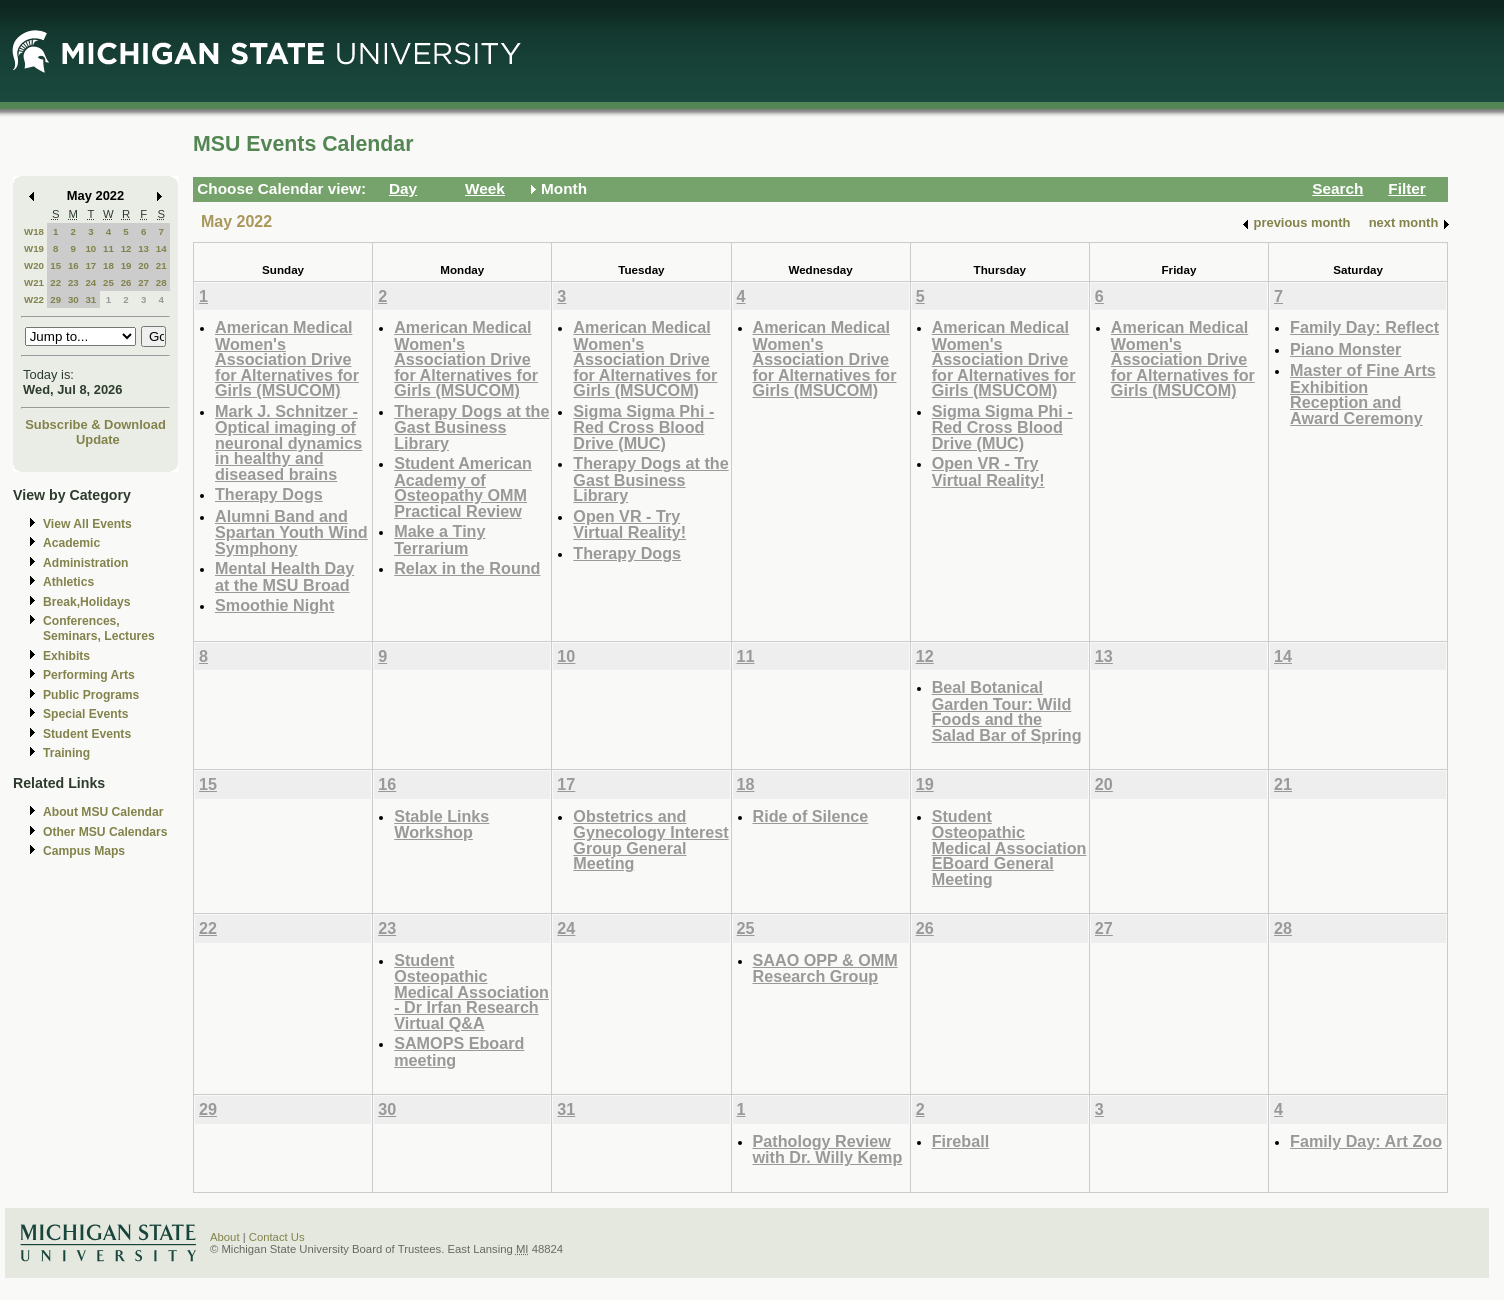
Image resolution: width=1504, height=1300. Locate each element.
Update (98, 439)
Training (66, 753)
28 (161, 282)
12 (126, 248)
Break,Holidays (87, 602)
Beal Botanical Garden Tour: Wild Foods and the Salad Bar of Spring (1007, 711)
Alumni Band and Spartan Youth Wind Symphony (291, 532)
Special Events (85, 714)
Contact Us (277, 1237)
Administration (85, 563)
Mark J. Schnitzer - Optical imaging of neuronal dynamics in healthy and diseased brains (288, 442)
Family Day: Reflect (1364, 327)
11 (108, 248)
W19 (34, 248)
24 (90, 282)
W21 (34, 282)
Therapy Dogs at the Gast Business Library (471, 427)
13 (143, 248)
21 (161, 265)
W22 (34, 299)
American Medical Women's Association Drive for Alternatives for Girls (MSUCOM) (287, 358)
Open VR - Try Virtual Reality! (629, 524)
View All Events (87, 524)
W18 (34, 231)
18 (108, 265)
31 (90, 299)
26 (126, 282)
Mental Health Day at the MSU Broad (284, 576)
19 (126, 265)
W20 (34, 265)
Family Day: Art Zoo (1366, 1141)
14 (161, 248)
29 (55, 299)
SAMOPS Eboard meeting (459, 1051)
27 (143, 282)
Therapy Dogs (269, 494)
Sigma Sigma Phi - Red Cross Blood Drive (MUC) (643, 427)
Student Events (87, 734)
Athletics (68, 582)
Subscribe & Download (95, 424)
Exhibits (66, 656)
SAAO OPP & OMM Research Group (825, 968)
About (225, 1237)
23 (73, 282)
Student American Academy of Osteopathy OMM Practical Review (463, 487)
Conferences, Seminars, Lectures (99, 628)
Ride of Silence (811, 816)
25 (108, 282)
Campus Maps (84, 851)
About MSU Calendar (103, 812)
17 (90, 265)
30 (73, 299)
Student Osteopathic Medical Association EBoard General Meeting (1009, 847)
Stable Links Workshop (441, 824)
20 (143, 265)
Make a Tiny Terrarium (439, 539)
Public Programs (91, 695)
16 (73, 265)
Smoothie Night (274, 605)
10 (90, 248)
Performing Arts (89, 675)
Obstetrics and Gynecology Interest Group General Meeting (650, 840)
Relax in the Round (467, 568)
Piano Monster (1345, 349)
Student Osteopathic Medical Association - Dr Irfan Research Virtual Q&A (471, 991)
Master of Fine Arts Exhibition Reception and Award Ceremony (1363, 394)
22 (55, 282)
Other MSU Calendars (105, 832)
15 (55, 265)
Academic (71, 543)
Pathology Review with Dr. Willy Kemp (828, 1149)
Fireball (960, 1141)
